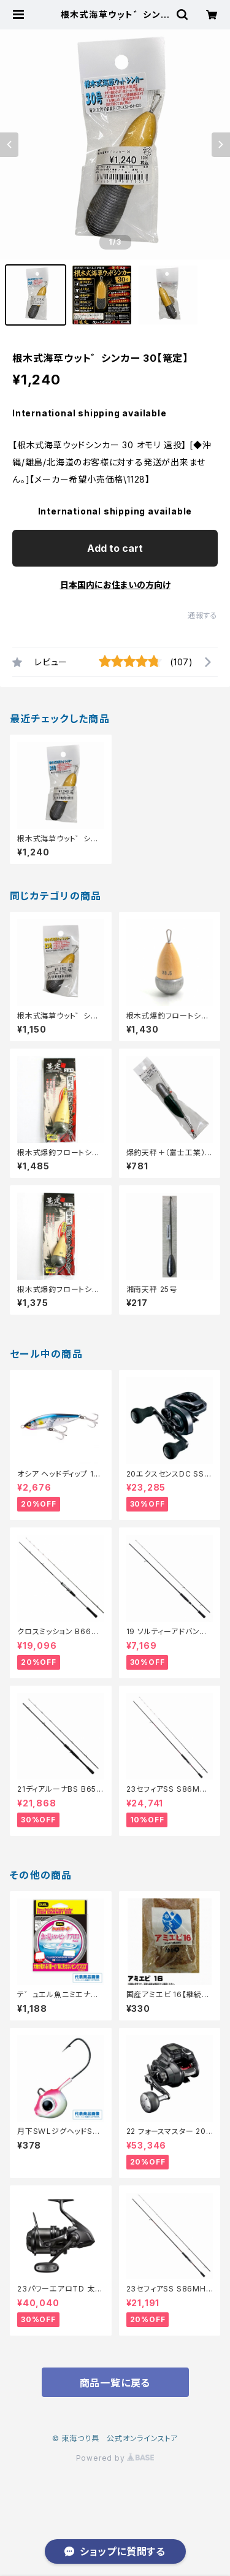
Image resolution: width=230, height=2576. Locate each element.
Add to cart (115, 548)
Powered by (115, 2458)
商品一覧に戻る (115, 2383)
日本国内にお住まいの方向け (115, 584)
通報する (203, 615)
